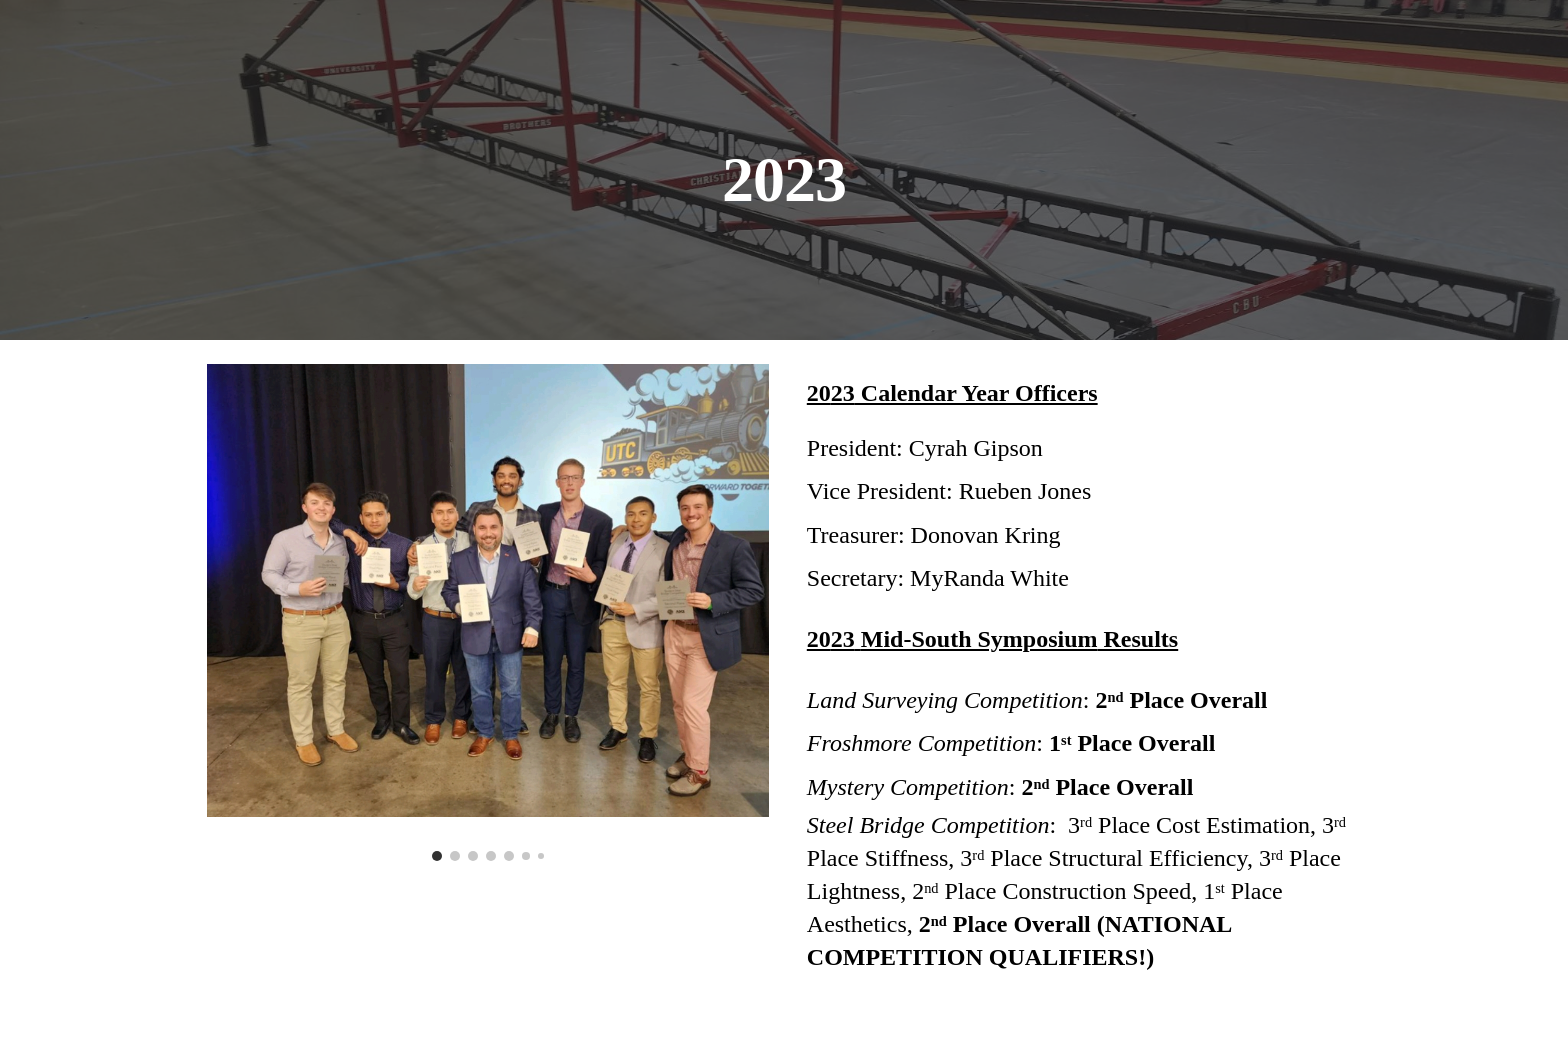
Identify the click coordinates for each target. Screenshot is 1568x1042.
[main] (784, 169)
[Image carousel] (488, 612)
